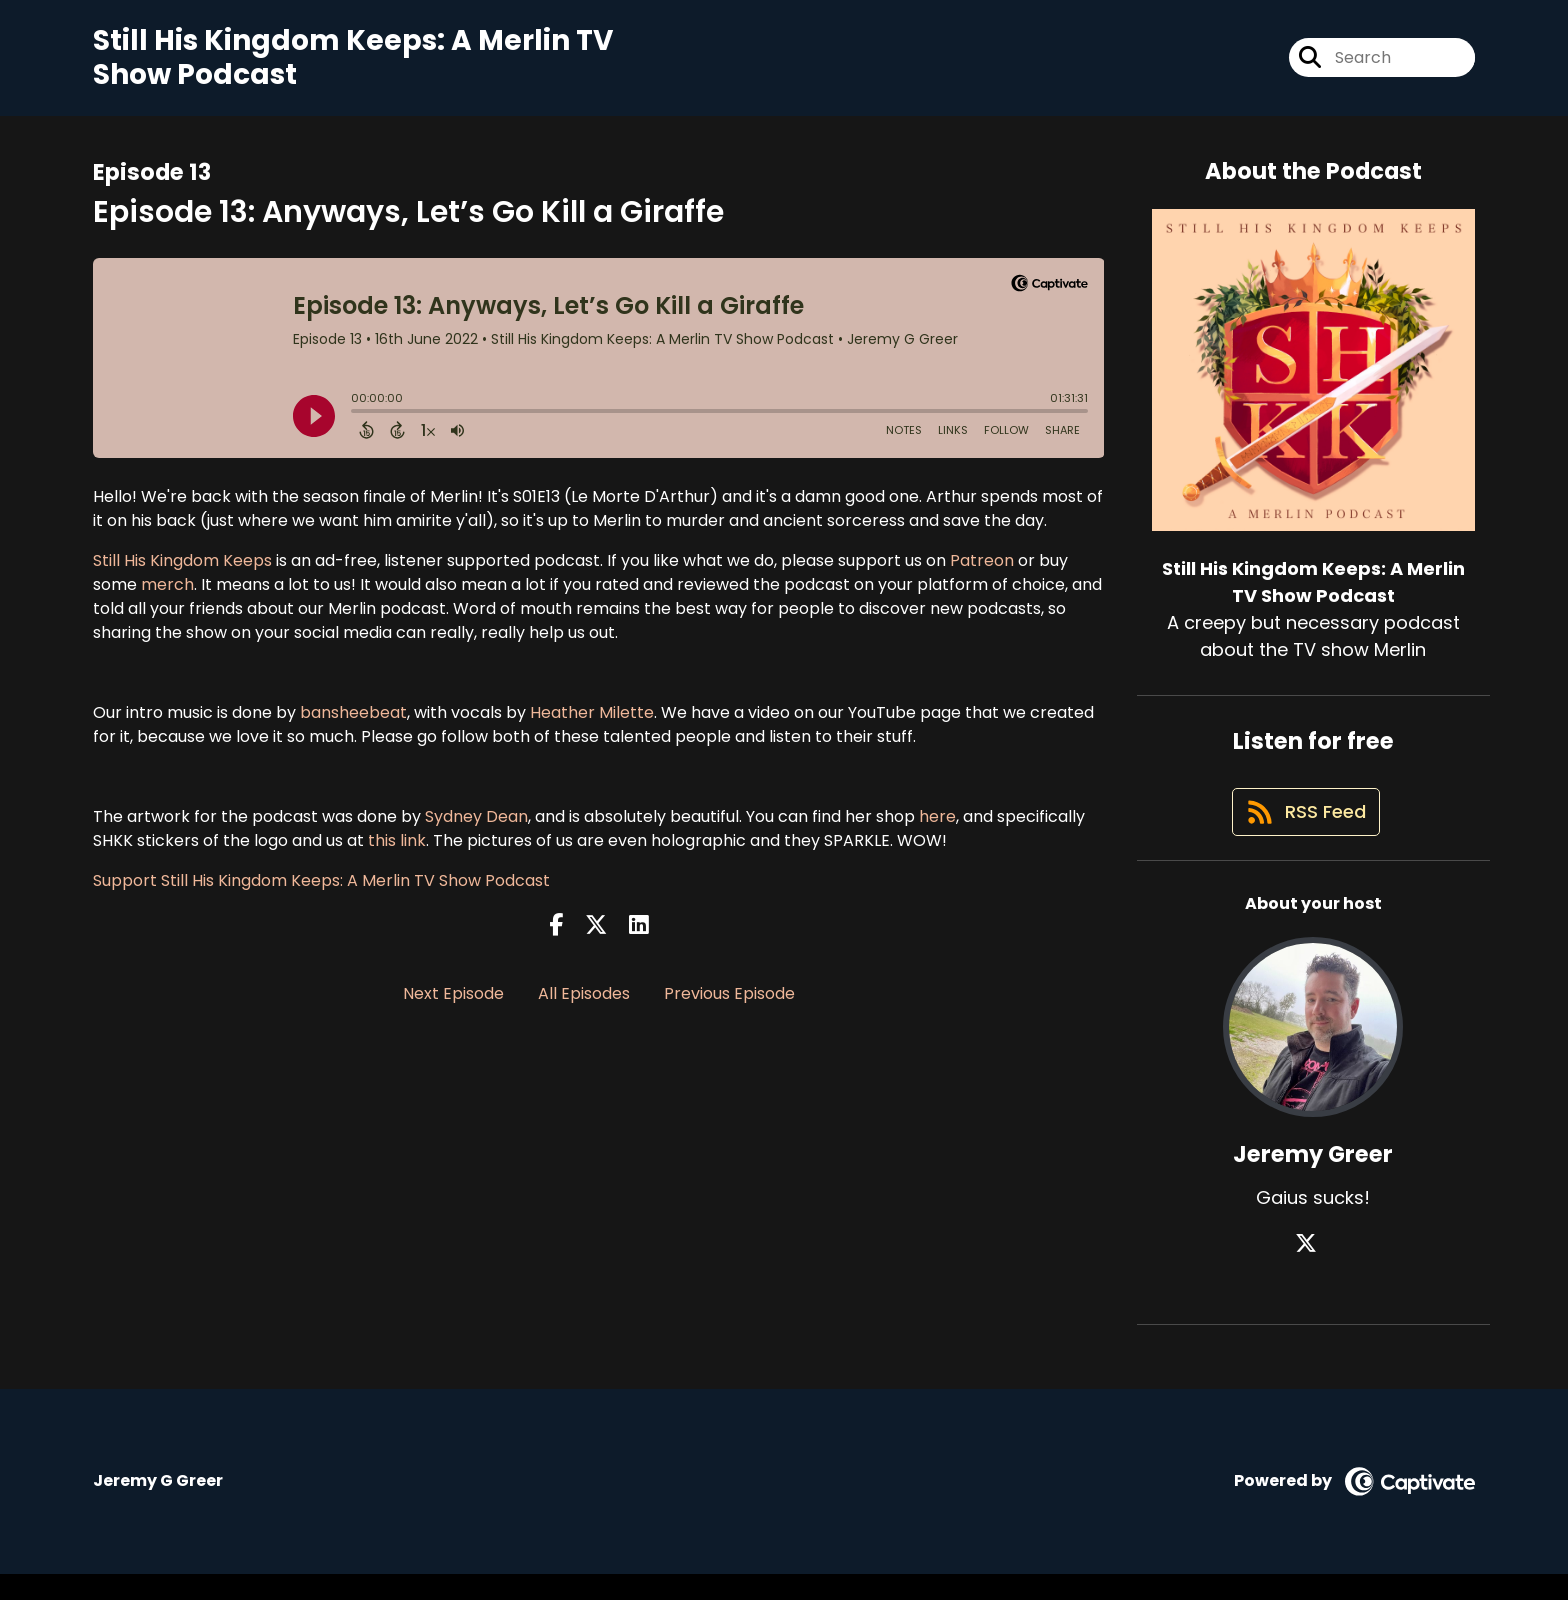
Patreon (982, 571)
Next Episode (453, 1005)
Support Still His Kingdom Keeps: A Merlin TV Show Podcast (321, 891)
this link (397, 851)
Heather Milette (590, 723)
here (937, 827)
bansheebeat (353, 723)
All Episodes (584, 1005)
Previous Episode (729, 1005)
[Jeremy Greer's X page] (1313, 1269)
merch (167, 595)
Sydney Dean (476, 827)
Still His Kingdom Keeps (182, 571)
